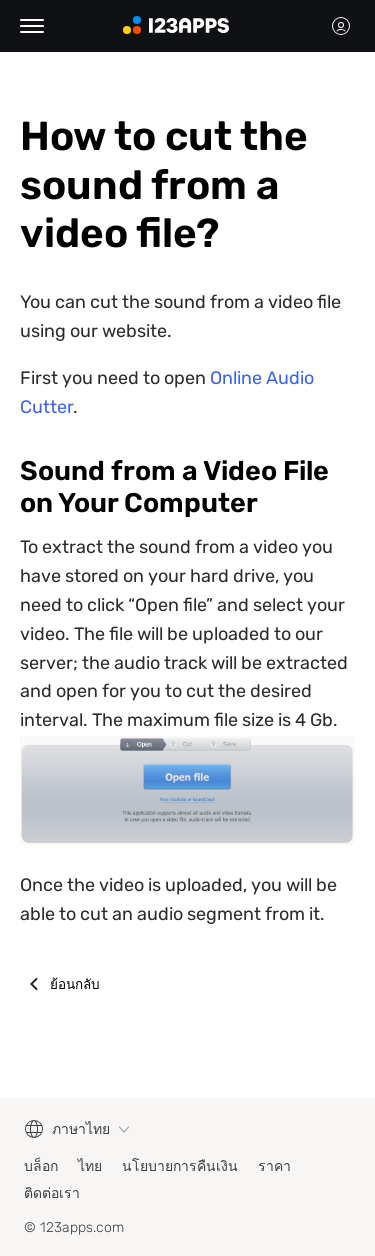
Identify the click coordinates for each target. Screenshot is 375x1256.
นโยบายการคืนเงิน (180, 1166)
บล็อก (41, 1166)
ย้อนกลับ (75, 984)
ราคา (274, 1166)
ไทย (90, 1166)
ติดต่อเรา (52, 1193)
